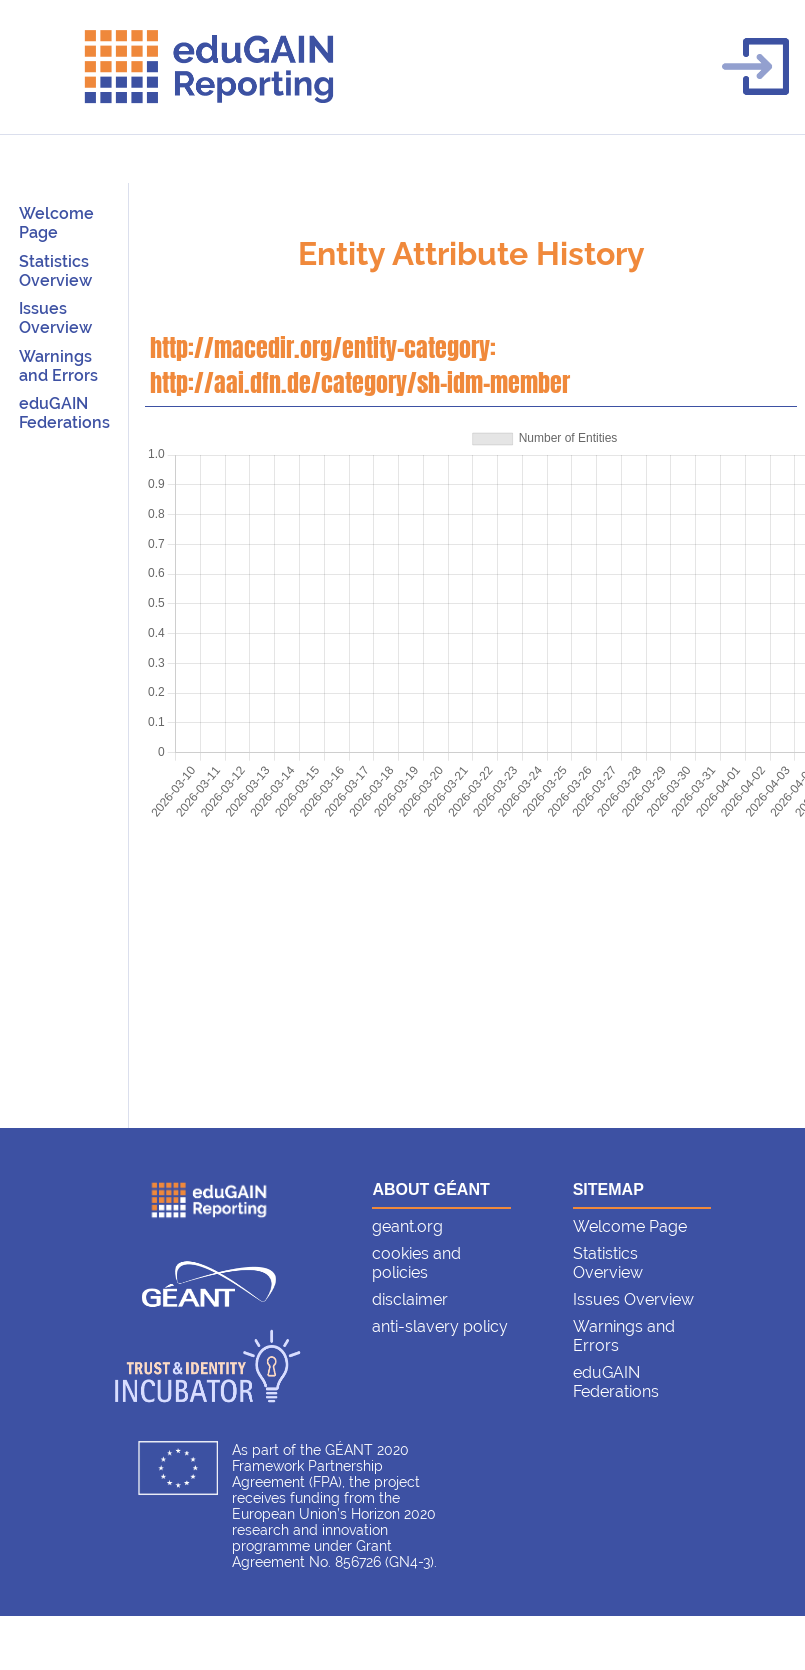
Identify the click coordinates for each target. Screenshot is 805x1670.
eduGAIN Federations (64, 413)
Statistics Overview (55, 271)
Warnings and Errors (58, 366)
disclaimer (410, 1299)
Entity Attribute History (471, 253)
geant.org (407, 1226)
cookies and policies (416, 1263)
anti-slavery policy (440, 1326)
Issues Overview (55, 318)
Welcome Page (56, 223)
